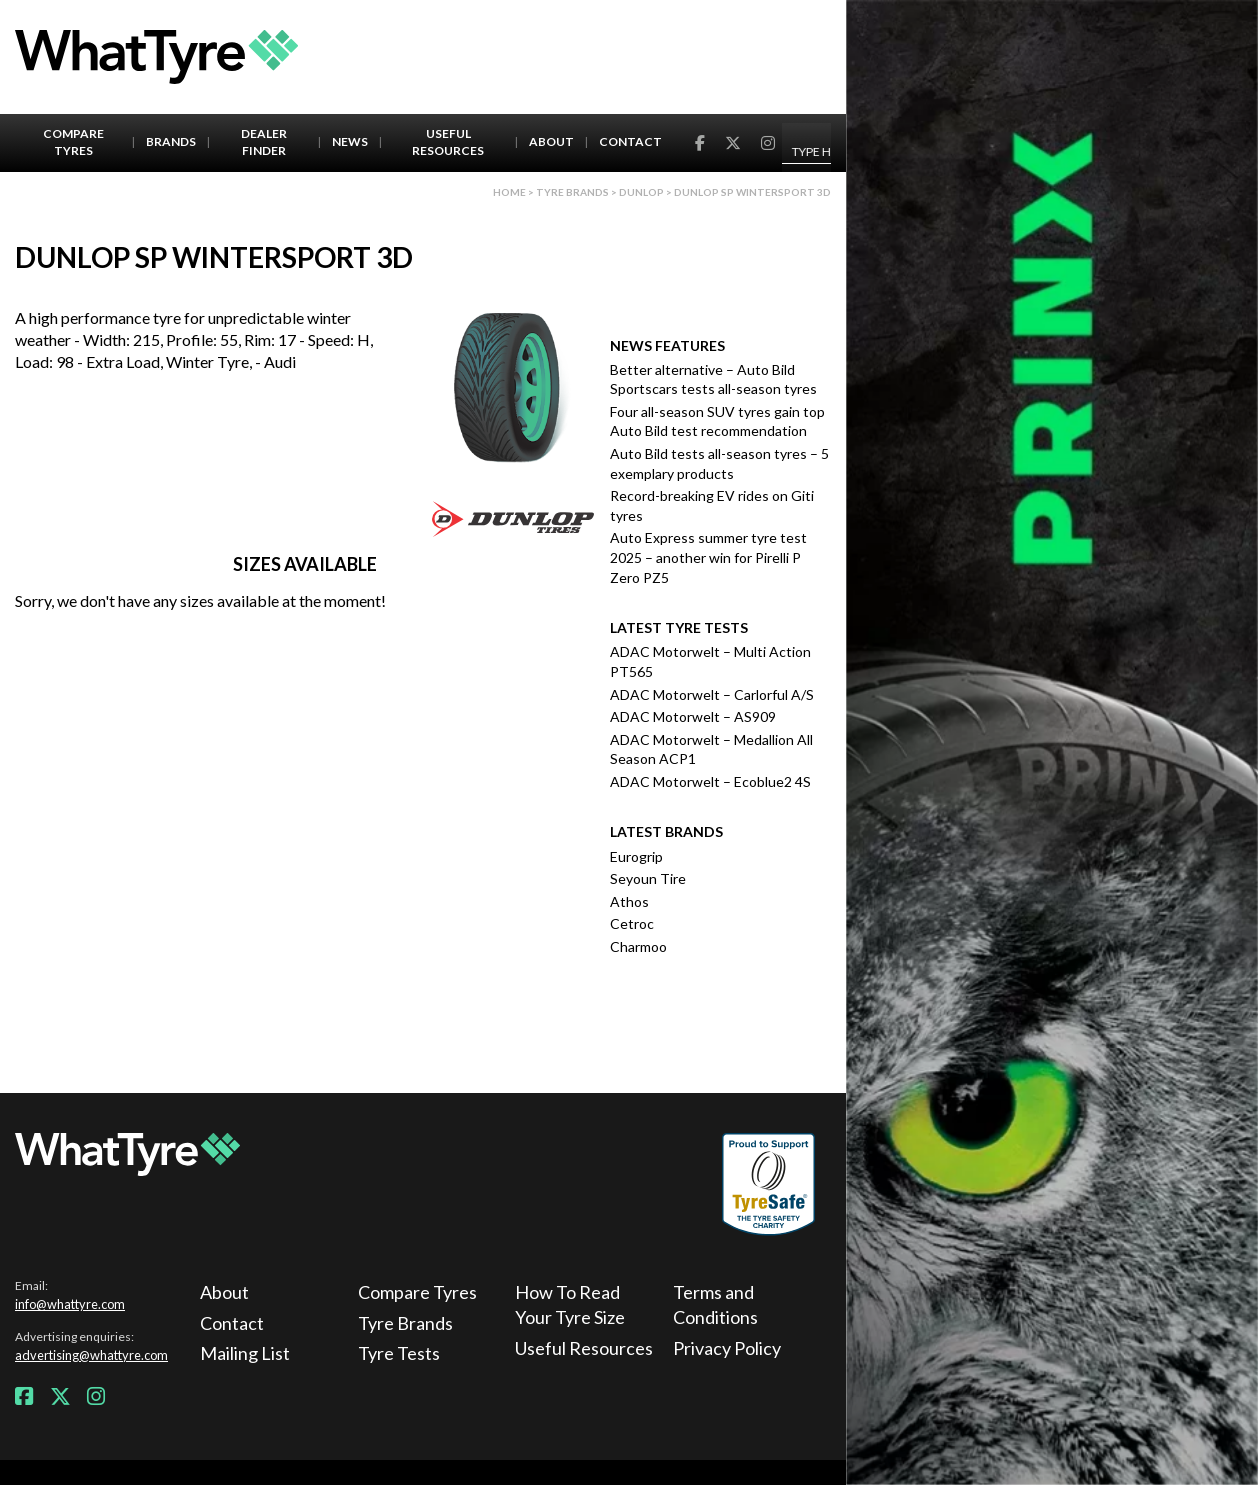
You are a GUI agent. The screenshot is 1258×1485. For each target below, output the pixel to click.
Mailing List (245, 1353)
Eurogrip (636, 856)
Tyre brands (572, 192)
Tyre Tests (399, 1353)
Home (509, 192)
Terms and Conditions (715, 1304)
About (551, 141)
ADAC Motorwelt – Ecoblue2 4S (710, 781)
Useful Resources (448, 142)
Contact (630, 141)
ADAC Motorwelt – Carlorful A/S (712, 694)
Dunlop (641, 192)
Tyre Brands (405, 1323)
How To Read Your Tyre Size (570, 1304)
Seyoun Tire (648, 878)
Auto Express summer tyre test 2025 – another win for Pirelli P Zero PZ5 (708, 557)
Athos (629, 901)
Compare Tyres (73, 142)
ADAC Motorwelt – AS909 (693, 716)
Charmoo (638, 946)
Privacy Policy (727, 1348)
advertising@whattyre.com (91, 1355)
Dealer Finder (264, 142)
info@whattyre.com (70, 1304)
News (350, 141)
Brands (171, 141)
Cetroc (632, 923)
